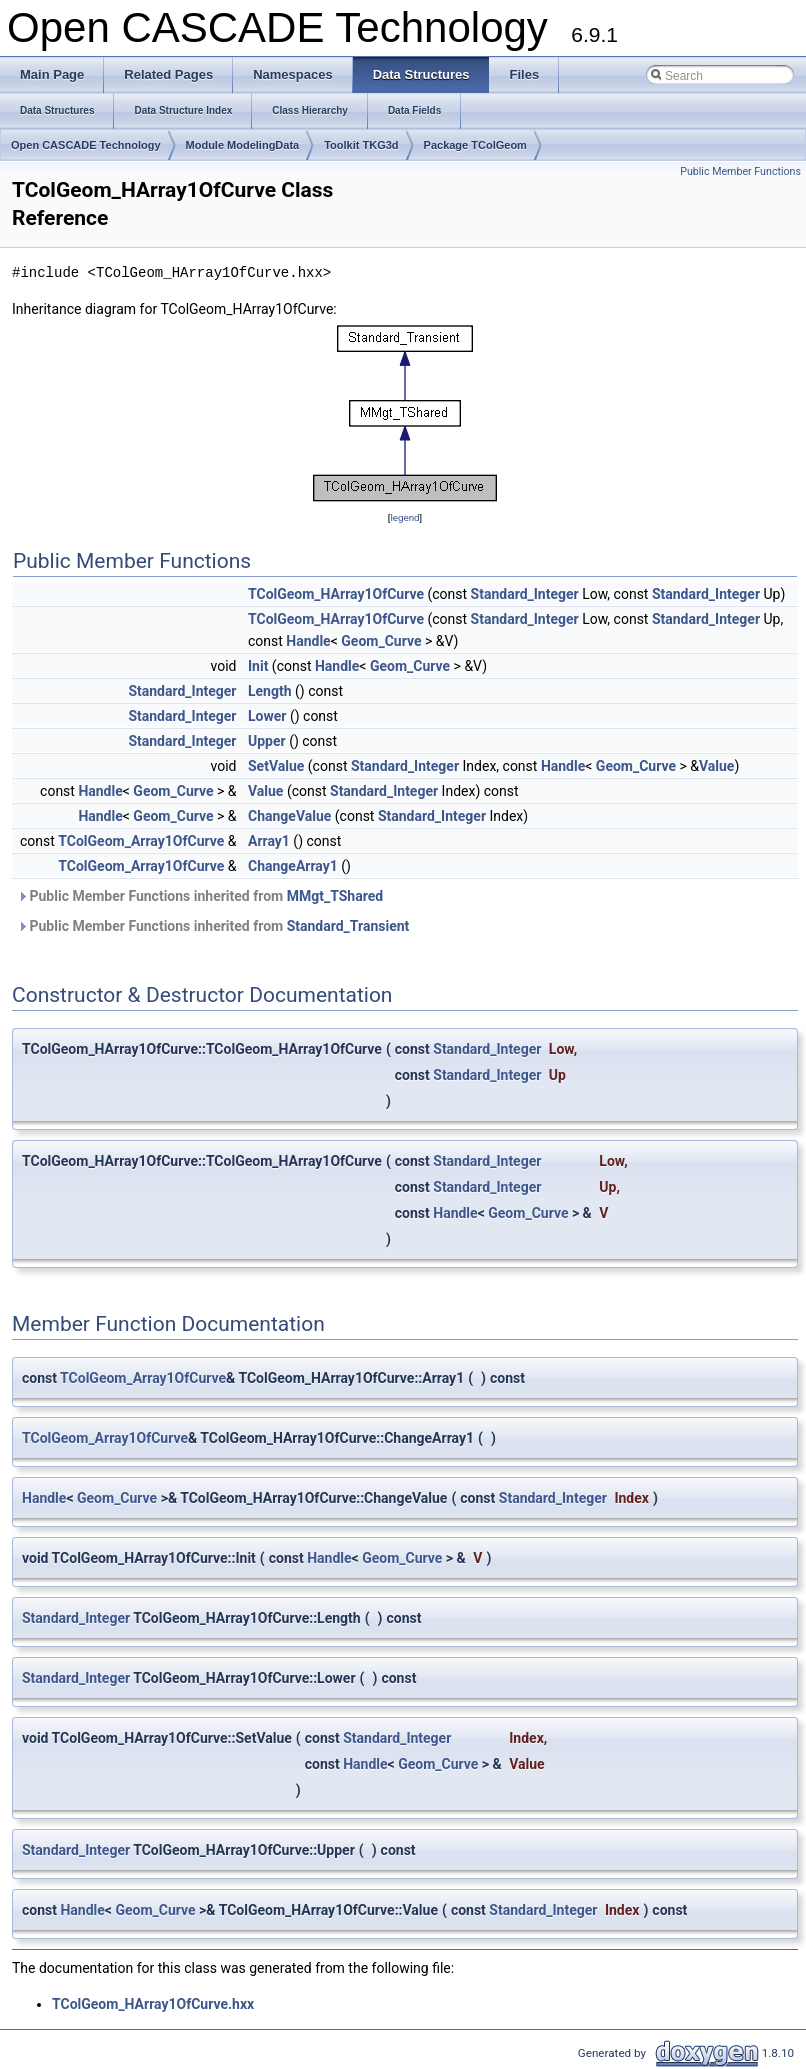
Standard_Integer (525, 594)
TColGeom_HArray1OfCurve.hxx (153, 2004)
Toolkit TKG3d (361, 145)
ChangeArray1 (293, 866)
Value (716, 766)
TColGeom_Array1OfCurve (141, 841)
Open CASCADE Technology (86, 145)
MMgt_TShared (335, 896)
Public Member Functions (740, 171)
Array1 (269, 841)
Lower (267, 716)
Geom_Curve (381, 641)
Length (270, 691)
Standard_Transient (348, 926)
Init (258, 666)
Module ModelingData (243, 145)
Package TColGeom (475, 145)
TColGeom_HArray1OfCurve (336, 594)
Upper (267, 741)
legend (404, 517)
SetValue (276, 766)
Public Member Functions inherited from (200, 896)
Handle (308, 641)
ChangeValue (289, 816)
